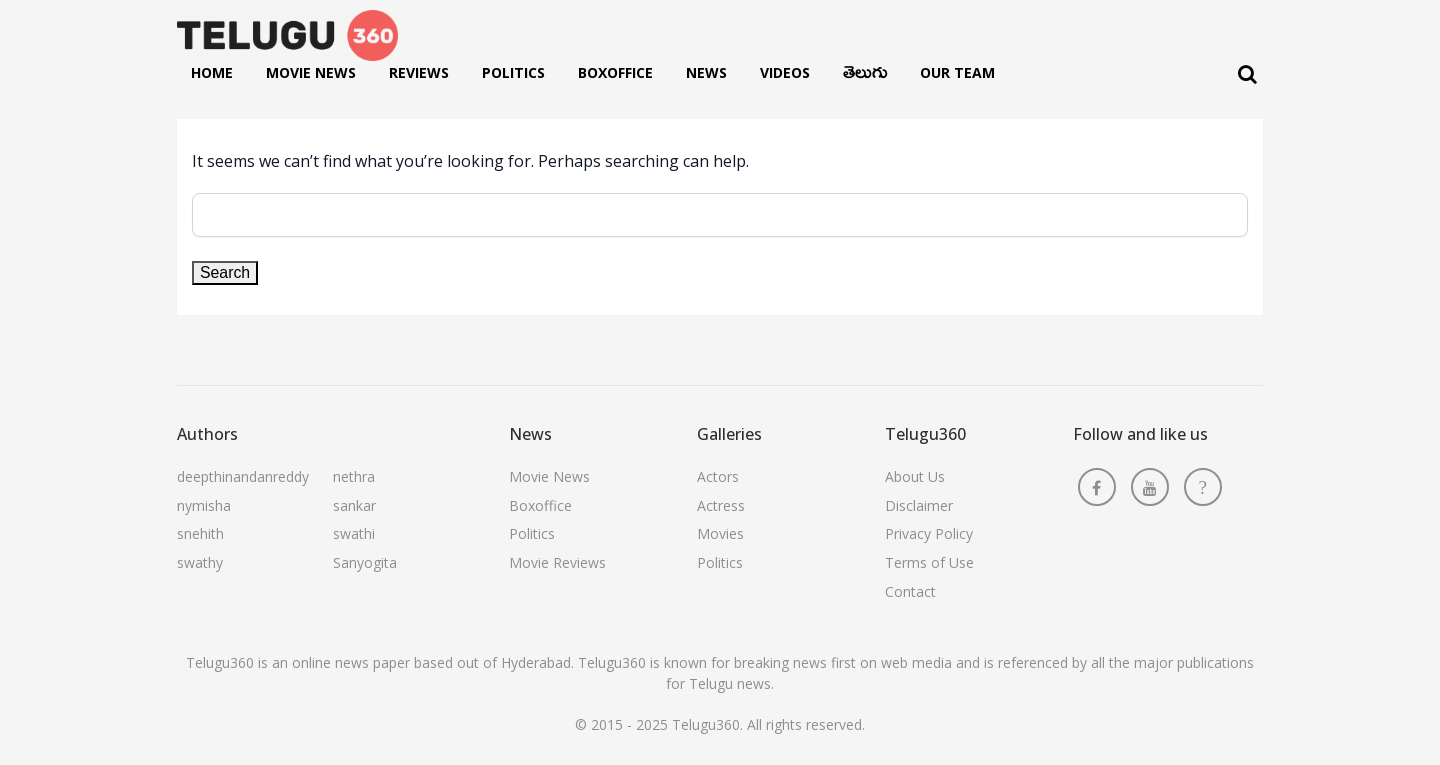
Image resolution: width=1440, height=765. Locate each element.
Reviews (419, 72)
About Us (915, 476)
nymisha (204, 505)
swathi (354, 533)
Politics (513, 72)
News (706, 72)
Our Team (957, 72)
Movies (720, 533)
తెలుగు (865, 77)
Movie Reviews (557, 562)
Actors (718, 476)
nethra (354, 476)
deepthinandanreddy (243, 476)
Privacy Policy (929, 533)
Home (212, 72)
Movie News (311, 72)
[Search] (1247, 74)
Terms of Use (929, 562)
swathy (200, 562)
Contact (910, 591)
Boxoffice (615, 72)
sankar (354, 505)
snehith (200, 533)
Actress (721, 505)
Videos (785, 72)
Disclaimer (919, 505)
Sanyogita (365, 562)
